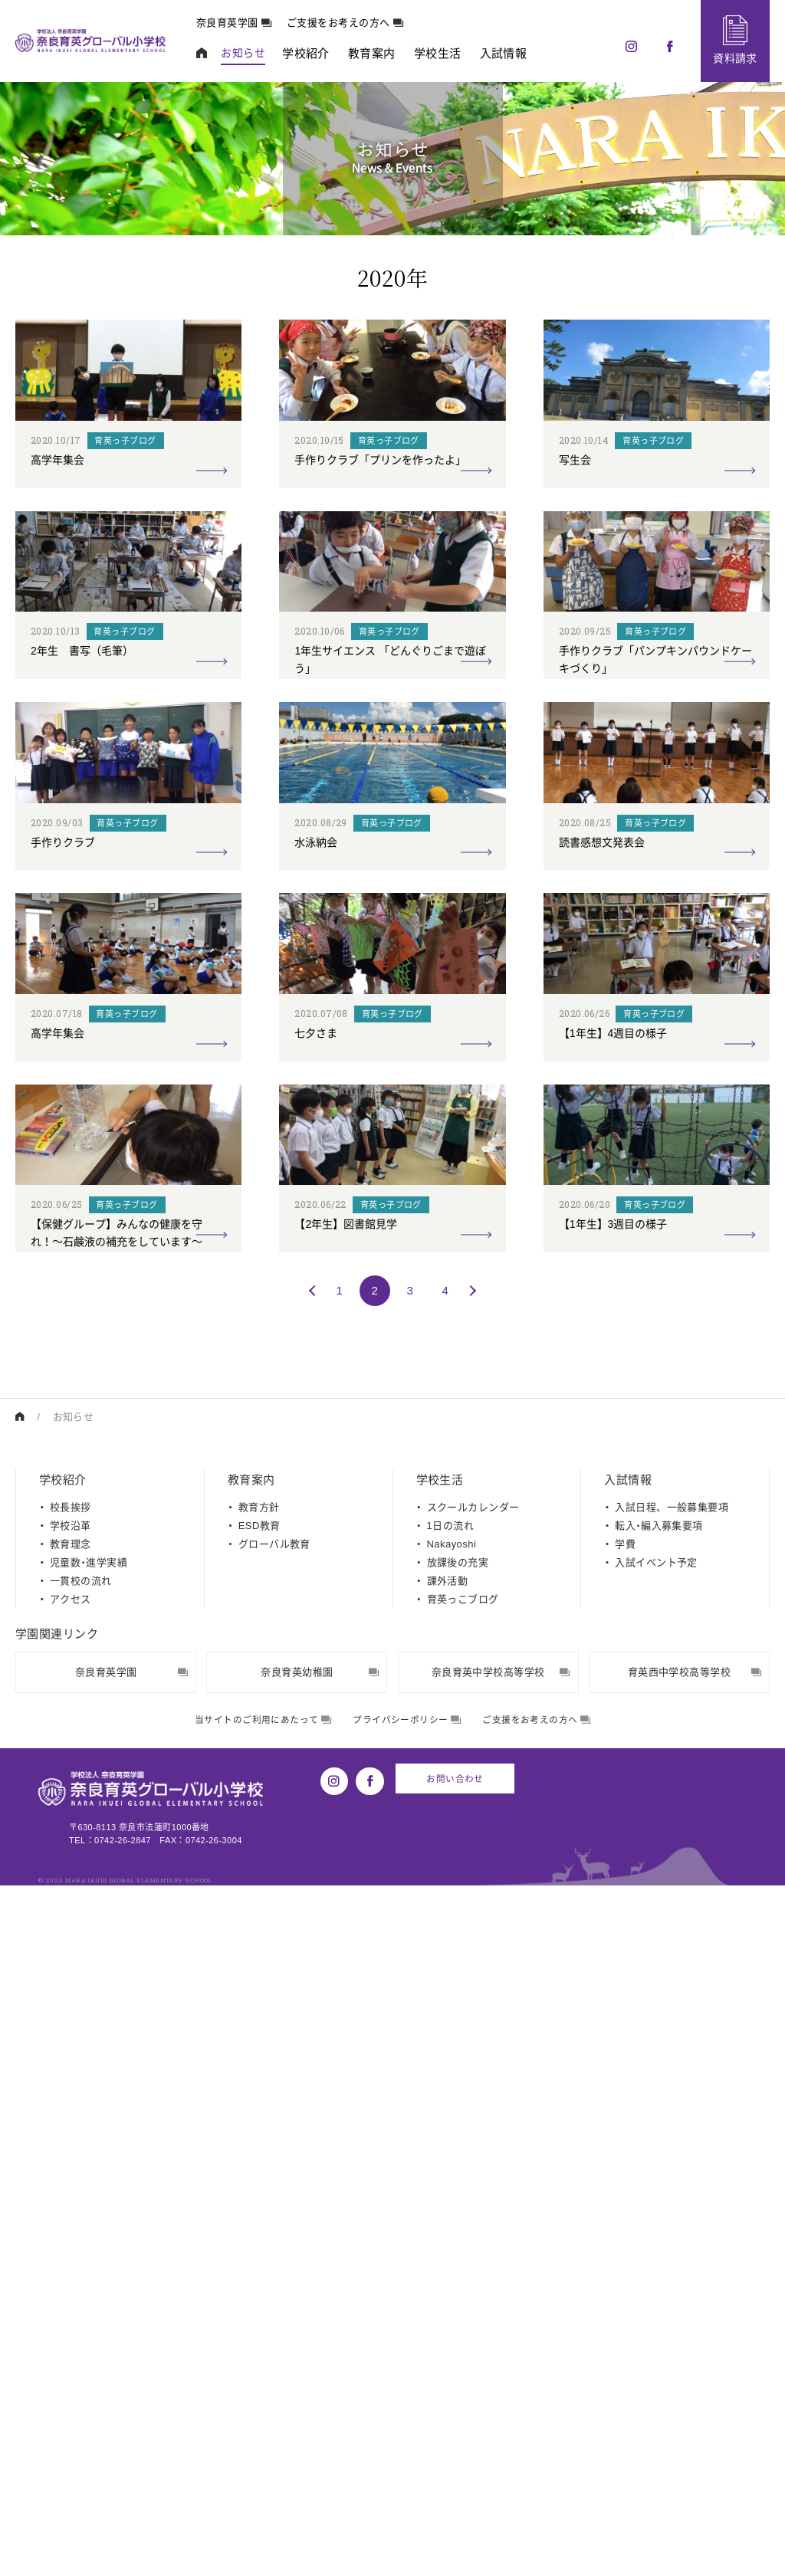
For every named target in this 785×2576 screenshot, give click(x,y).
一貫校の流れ (81, 2273)
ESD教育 (259, 2218)
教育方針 (259, 2200)
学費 (625, 2237)
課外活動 (447, 2273)
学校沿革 (70, 2218)
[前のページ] (314, 1982)
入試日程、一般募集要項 (671, 2200)
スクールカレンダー (473, 2200)
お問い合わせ (453, 2470)
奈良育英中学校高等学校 (501, 2365)
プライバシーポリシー (408, 2411)
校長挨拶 (70, 2200)
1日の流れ (450, 2218)
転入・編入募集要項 (659, 2218)
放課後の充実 (458, 2255)
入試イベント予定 (656, 2255)
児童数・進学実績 (88, 2255)
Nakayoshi (452, 2237)
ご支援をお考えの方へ (355, 22)
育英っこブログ (463, 2292)
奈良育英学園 (244, 22)
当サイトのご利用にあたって (255, 2411)
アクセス (70, 2292)
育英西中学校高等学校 (694, 2365)
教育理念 (70, 2237)
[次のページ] (470, 1982)
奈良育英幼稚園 (320, 2365)
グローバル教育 (274, 2237)
